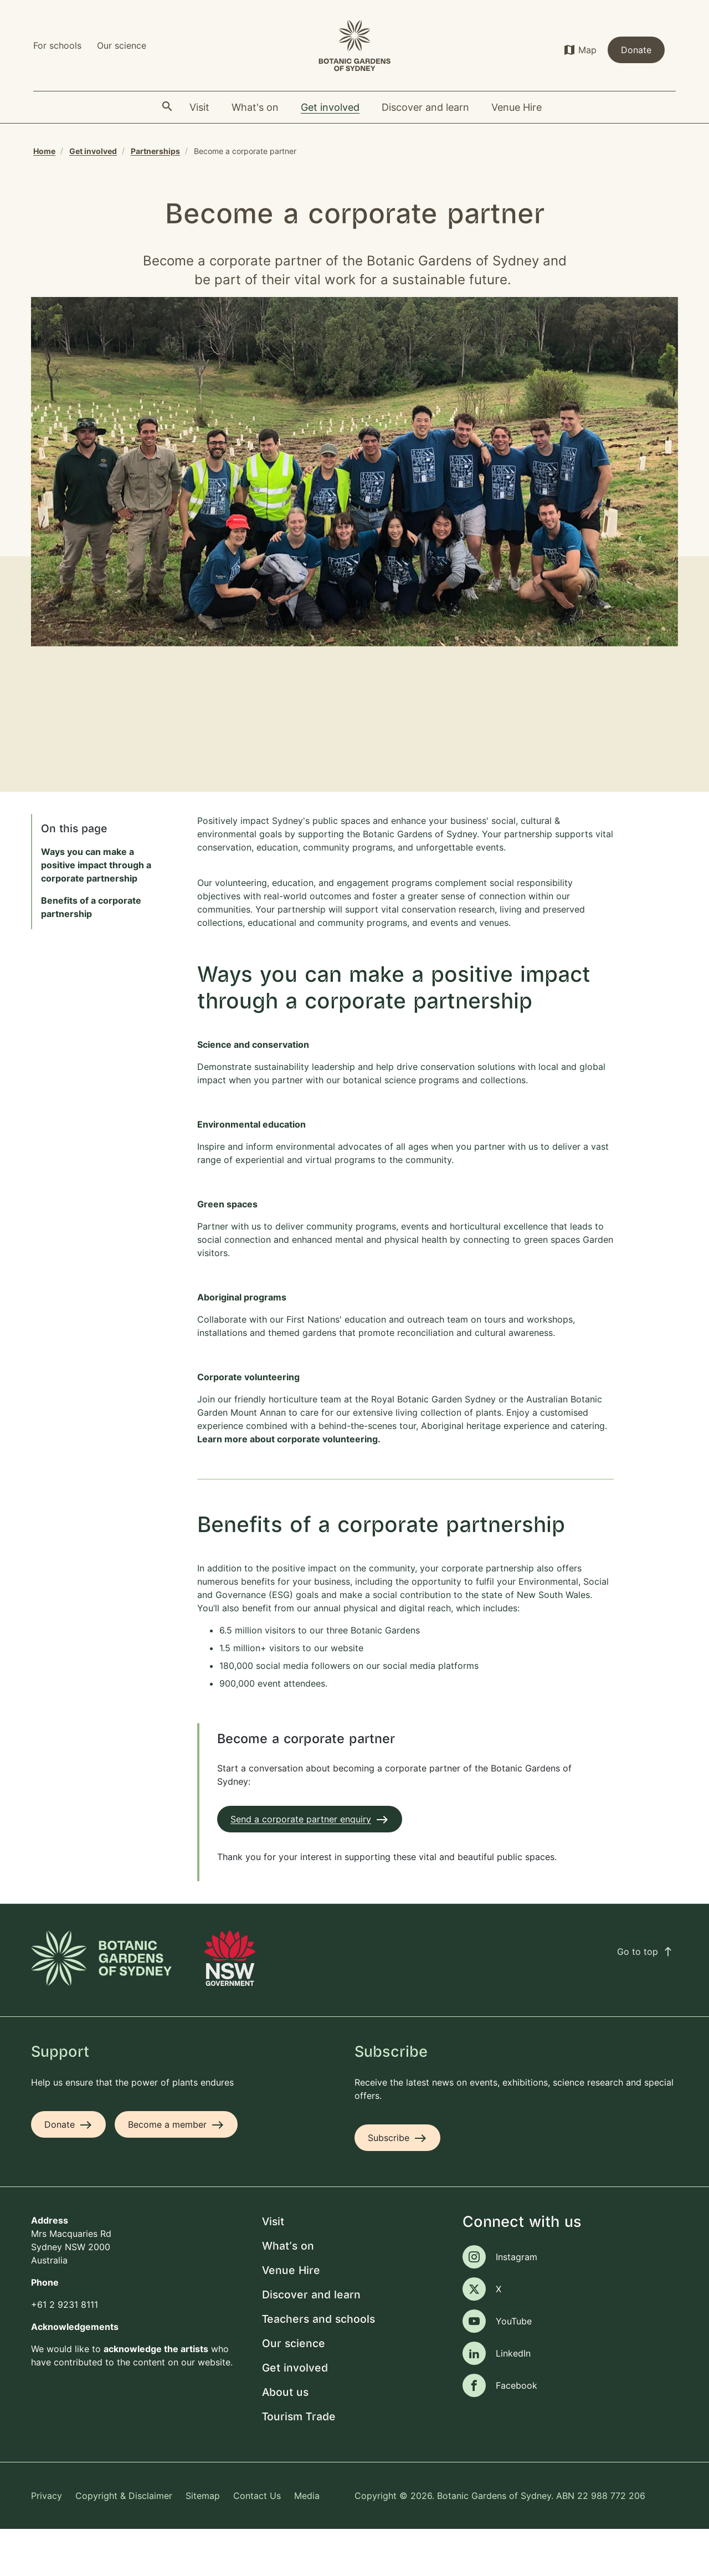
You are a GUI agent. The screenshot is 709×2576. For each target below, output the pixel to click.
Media (307, 2542)
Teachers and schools (318, 2366)
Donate (636, 49)
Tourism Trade (299, 2464)
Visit (273, 2268)
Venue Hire (291, 2317)
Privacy (46, 2542)
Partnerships (155, 151)
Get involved (93, 151)
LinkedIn (513, 2400)
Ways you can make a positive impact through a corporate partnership (96, 912)
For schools (57, 45)
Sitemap (203, 2542)
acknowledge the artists (156, 2395)
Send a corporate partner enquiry (300, 1866)
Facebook (516, 2432)
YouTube (514, 2368)
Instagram (516, 2303)
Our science (121, 45)
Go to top (645, 1998)
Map (587, 49)
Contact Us (257, 2542)
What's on (288, 2293)
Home (44, 151)
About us (285, 2439)
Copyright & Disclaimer (123, 2542)
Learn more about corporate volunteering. (290, 1486)
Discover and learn (311, 2342)
